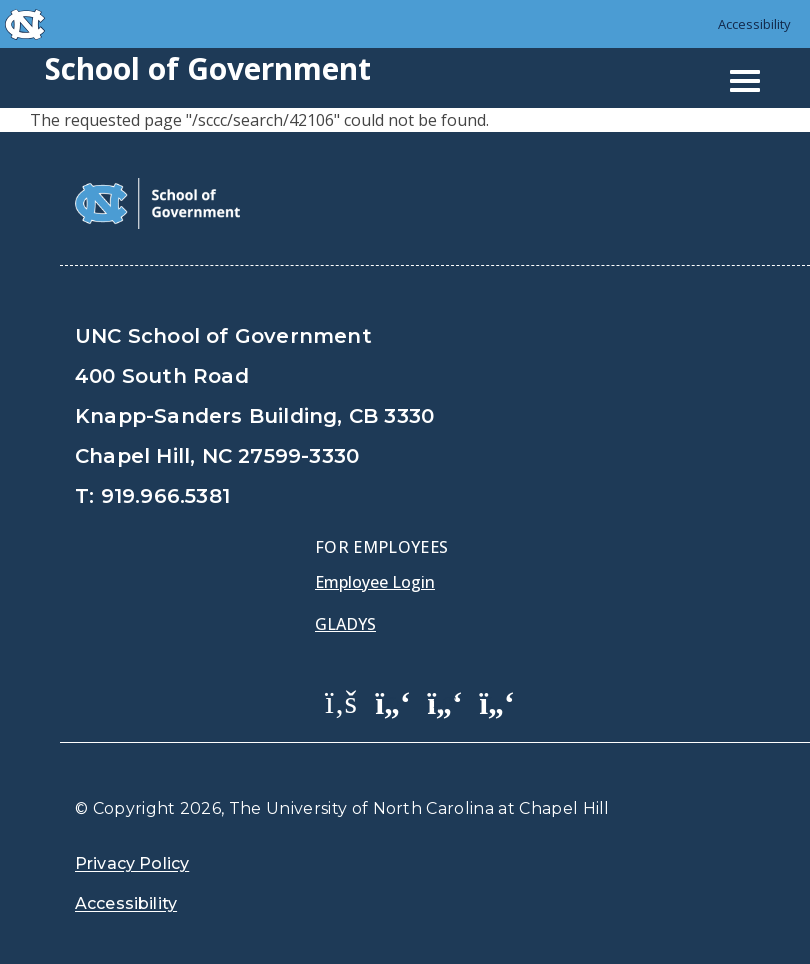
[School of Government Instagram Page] (497, 701)
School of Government (208, 68)
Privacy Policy (132, 863)
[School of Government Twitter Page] (393, 701)
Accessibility (754, 24)
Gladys (345, 624)
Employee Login (375, 582)
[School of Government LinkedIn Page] (445, 701)
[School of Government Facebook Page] (341, 701)
